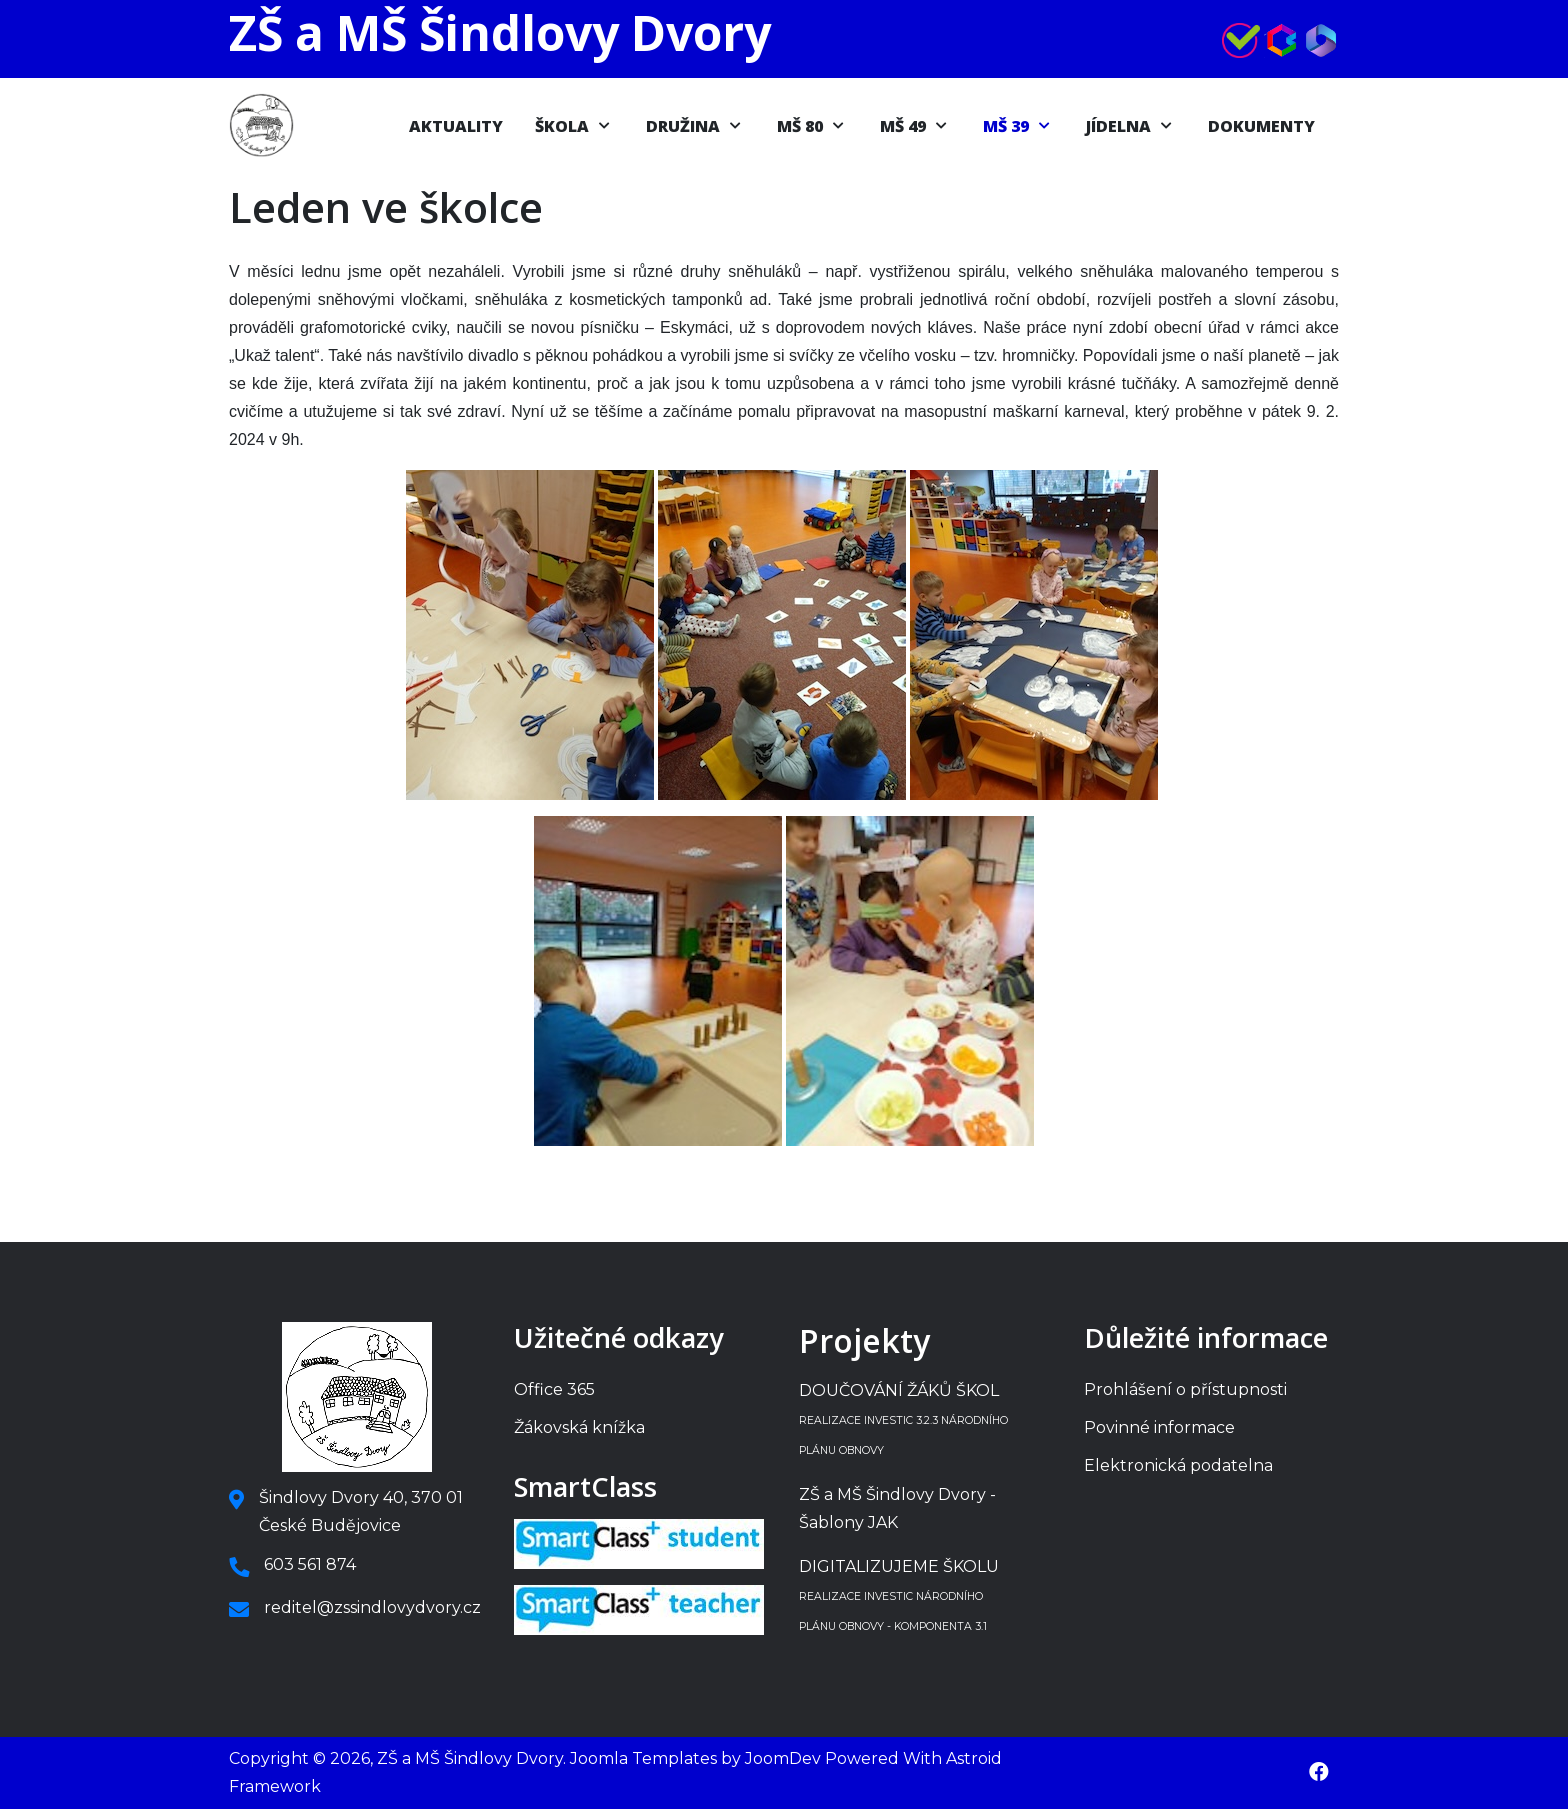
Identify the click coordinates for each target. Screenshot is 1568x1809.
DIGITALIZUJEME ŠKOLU (899, 1595)
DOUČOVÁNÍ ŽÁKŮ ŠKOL (903, 1419)
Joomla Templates (643, 1758)
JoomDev (783, 1758)
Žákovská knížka (579, 1427)
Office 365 (554, 1389)
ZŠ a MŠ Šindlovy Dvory (500, 32)
